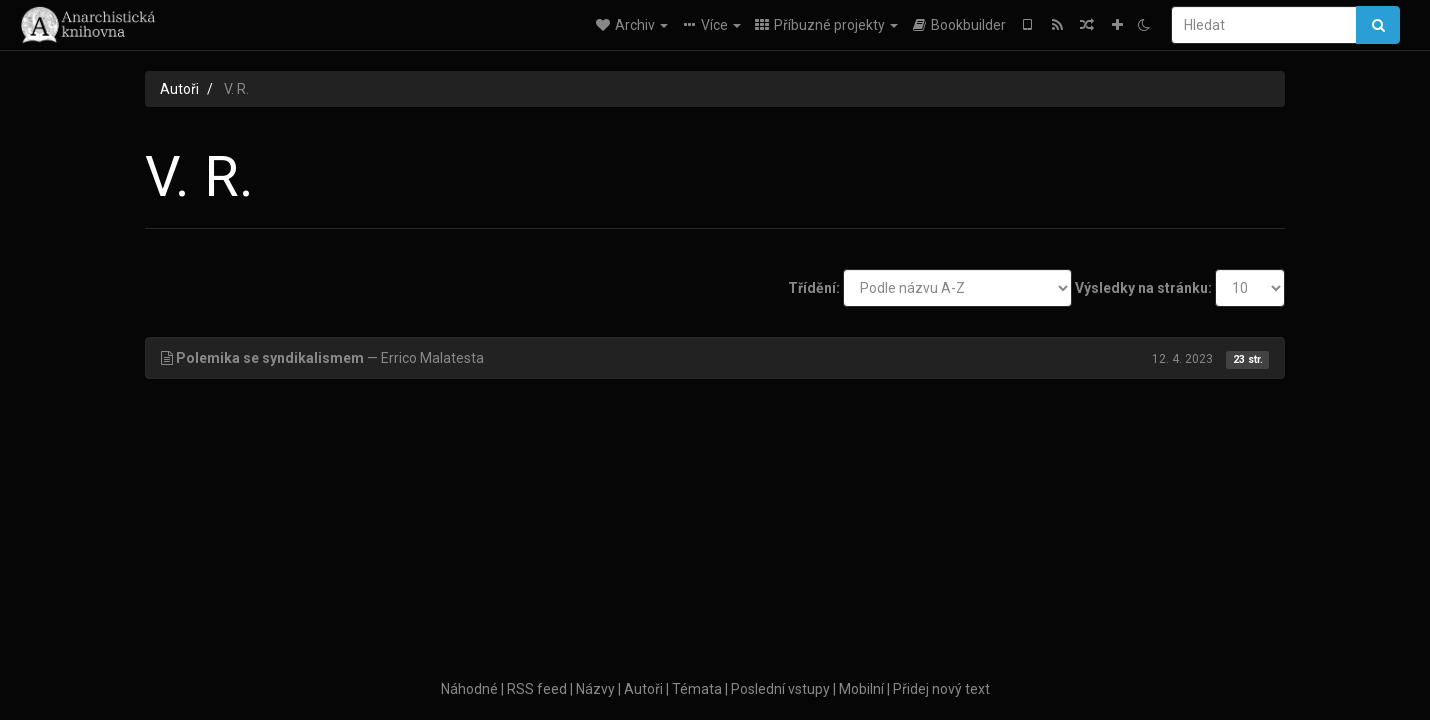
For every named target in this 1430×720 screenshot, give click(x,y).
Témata (697, 689)
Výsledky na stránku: (1143, 288)
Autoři (179, 89)
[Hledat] (1264, 25)
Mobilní (861, 689)
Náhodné (469, 689)
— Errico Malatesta (715, 358)
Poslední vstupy (780, 689)
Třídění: (814, 288)
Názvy (595, 689)
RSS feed (537, 689)
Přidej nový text (941, 689)
